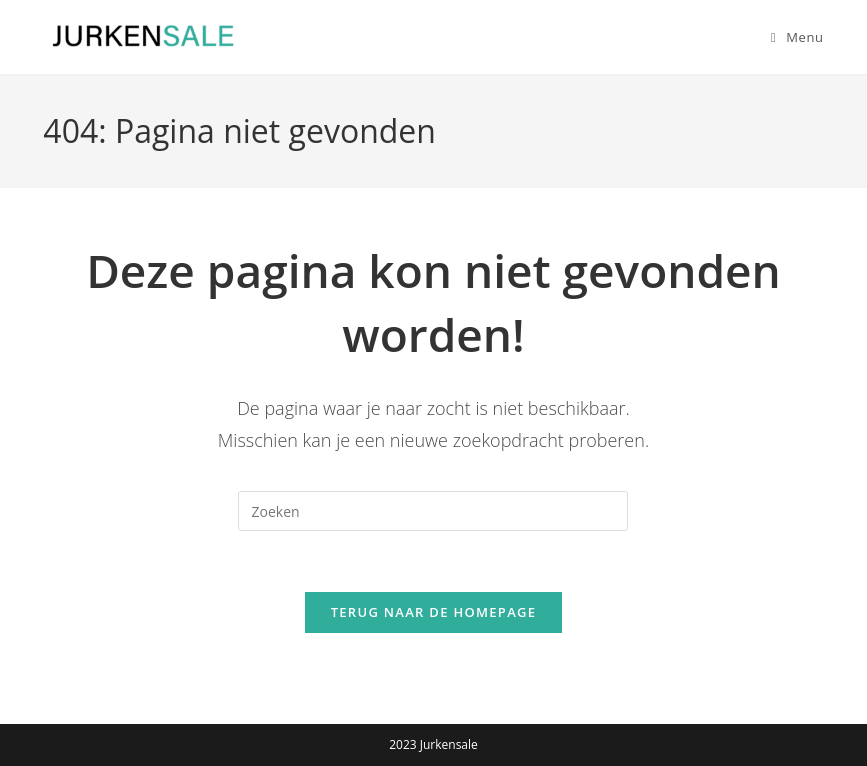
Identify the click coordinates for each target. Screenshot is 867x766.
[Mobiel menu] (790, 37)
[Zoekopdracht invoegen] (433, 511)
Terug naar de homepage (434, 612)
